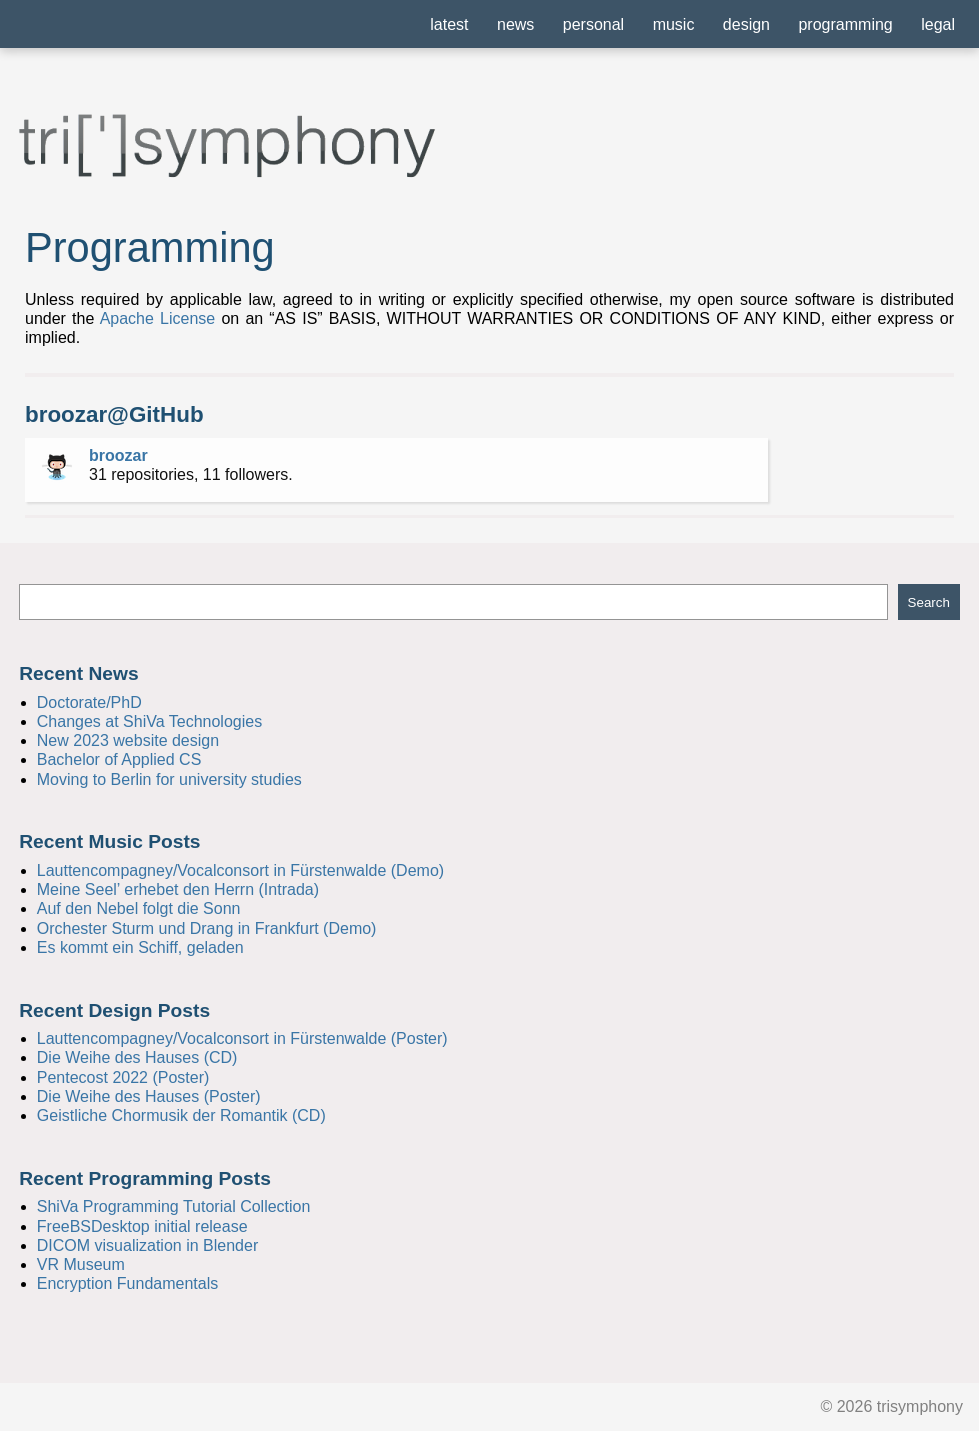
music (674, 24)
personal (593, 24)
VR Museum (81, 1264)
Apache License (158, 318)
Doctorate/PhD (89, 702)
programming (845, 24)
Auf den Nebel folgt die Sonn (139, 908)
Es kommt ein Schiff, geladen (140, 947)
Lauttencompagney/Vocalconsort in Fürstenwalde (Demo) (240, 870)
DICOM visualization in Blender (147, 1245)
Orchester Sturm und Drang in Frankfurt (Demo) (207, 928)
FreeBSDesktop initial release (142, 1226)
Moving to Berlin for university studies (169, 779)
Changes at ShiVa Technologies (149, 721)
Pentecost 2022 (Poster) (123, 1077)
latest (449, 24)
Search (929, 602)
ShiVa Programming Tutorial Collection (174, 1206)
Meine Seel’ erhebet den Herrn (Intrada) (178, 889)
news (515, 24)
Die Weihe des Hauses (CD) (137, 1057)
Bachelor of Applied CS (119, 759)
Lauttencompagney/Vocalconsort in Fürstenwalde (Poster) (242, 1038)
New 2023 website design (128, 740)
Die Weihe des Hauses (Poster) (149, 1096)
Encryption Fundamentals (127, 1283)
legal (938, 24)
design (746, 24)
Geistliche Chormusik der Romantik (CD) (181, 1115)
